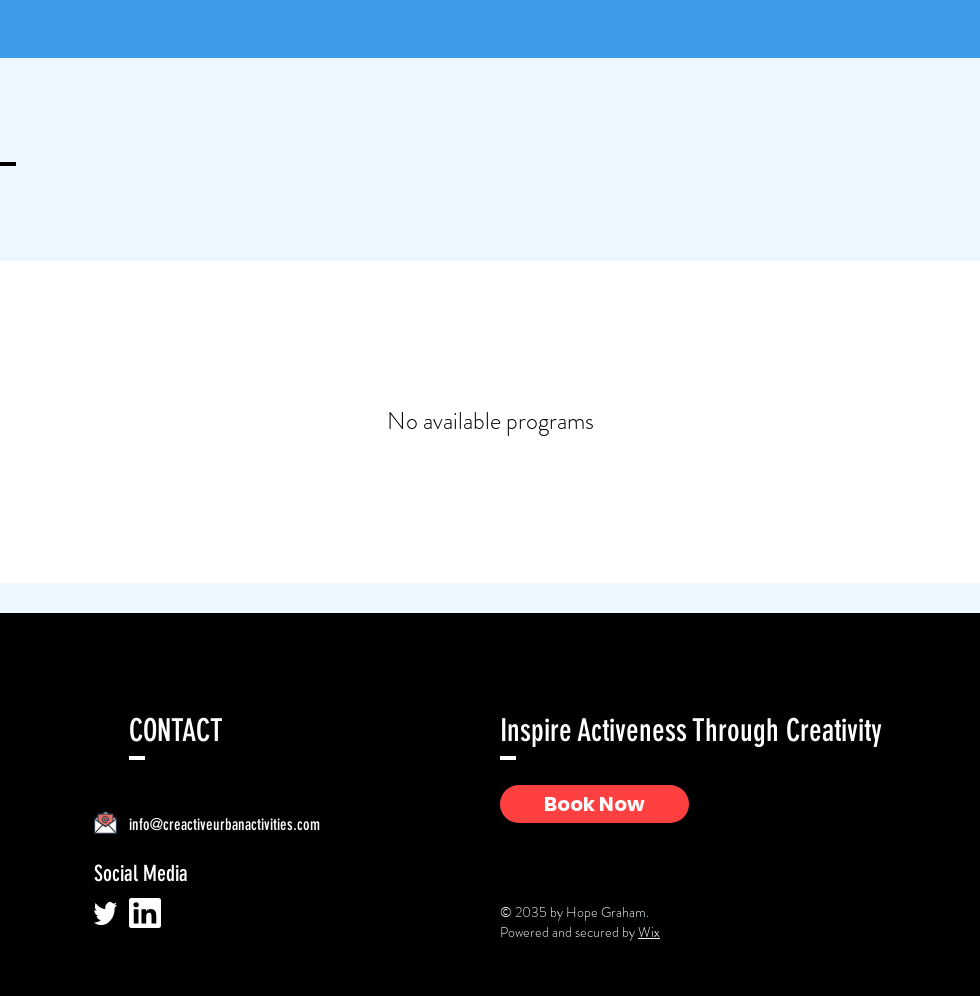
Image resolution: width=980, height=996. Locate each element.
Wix (649, 932)
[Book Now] (594, 804)
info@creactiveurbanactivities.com (224, 824)
